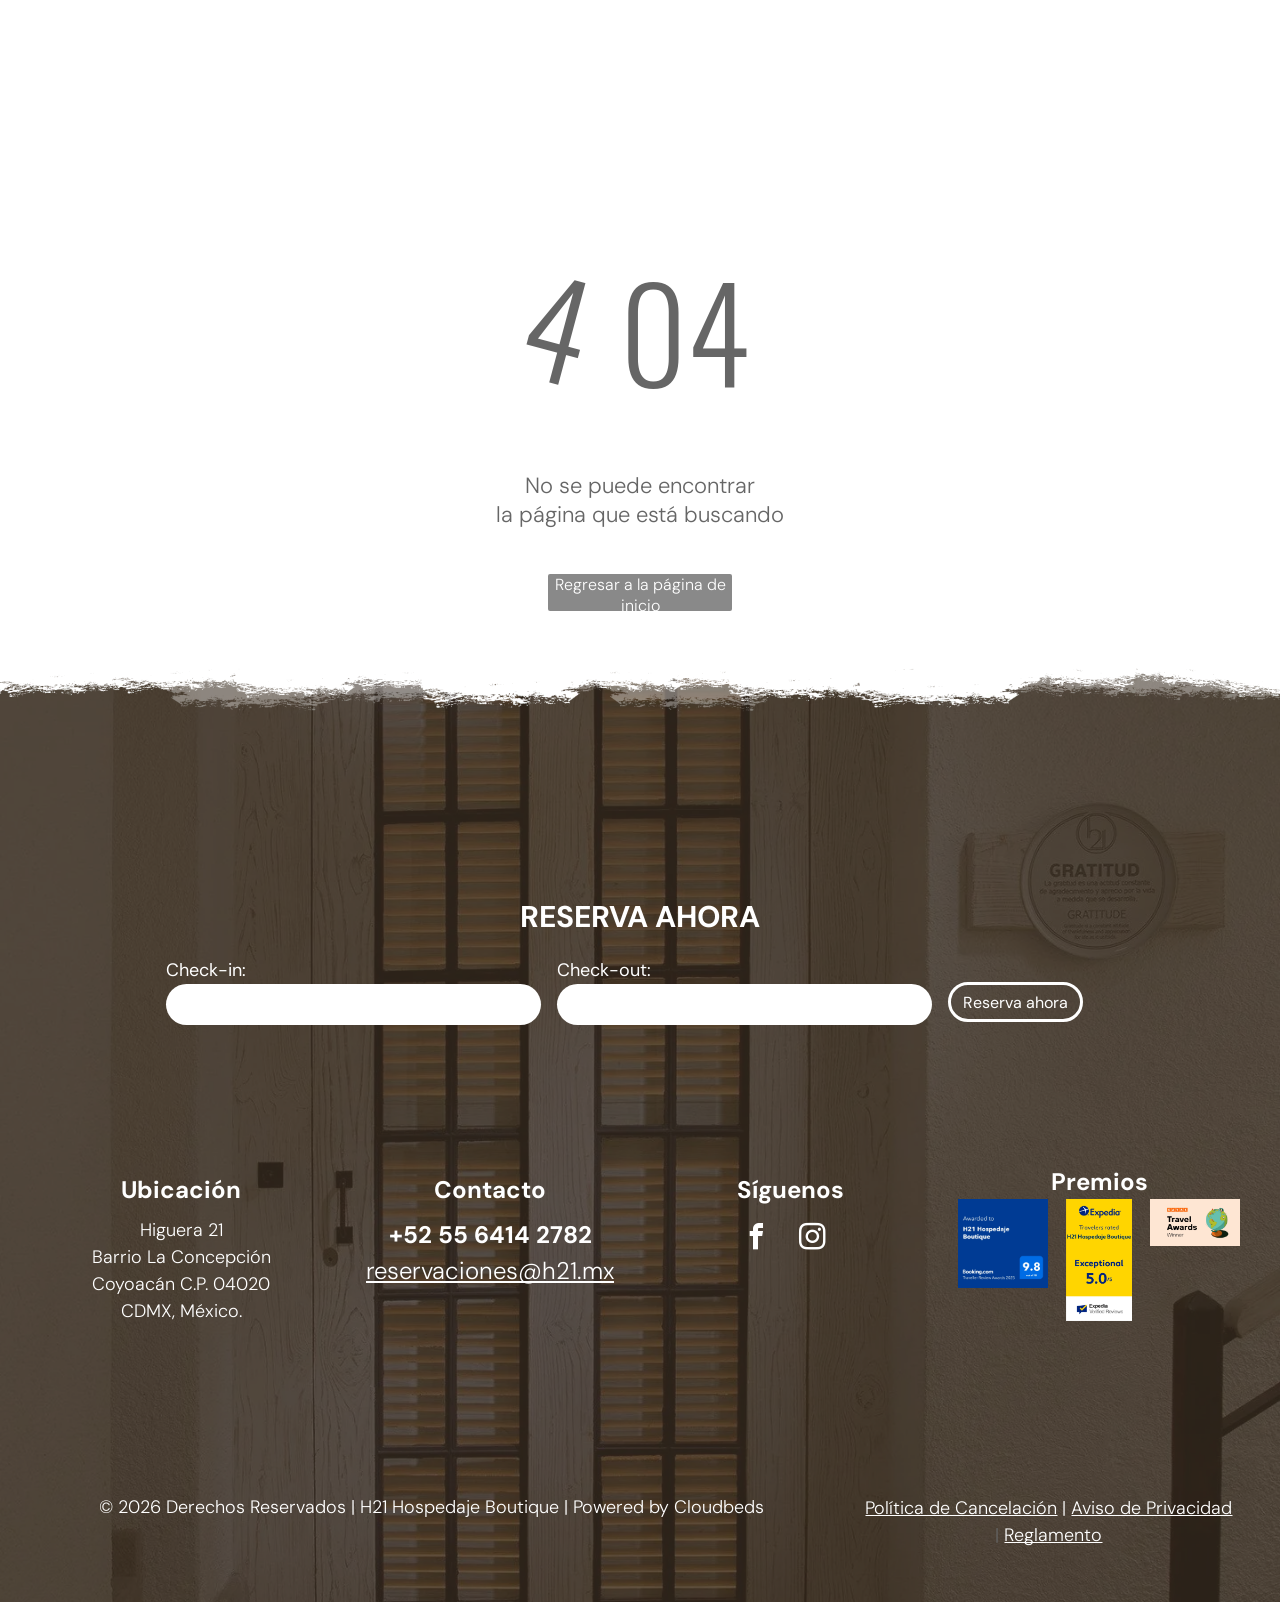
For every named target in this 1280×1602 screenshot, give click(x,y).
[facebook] (756, 1239)
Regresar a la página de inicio (640, 592)
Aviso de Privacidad (1151, 1508)
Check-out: (604, 970)
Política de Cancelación (961, 1508)
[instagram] (812, 1239)
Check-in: (206, 970)
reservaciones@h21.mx (490, 1270)
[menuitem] (390, 47)
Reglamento (1053, 1535)
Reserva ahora (1015, 1002)
